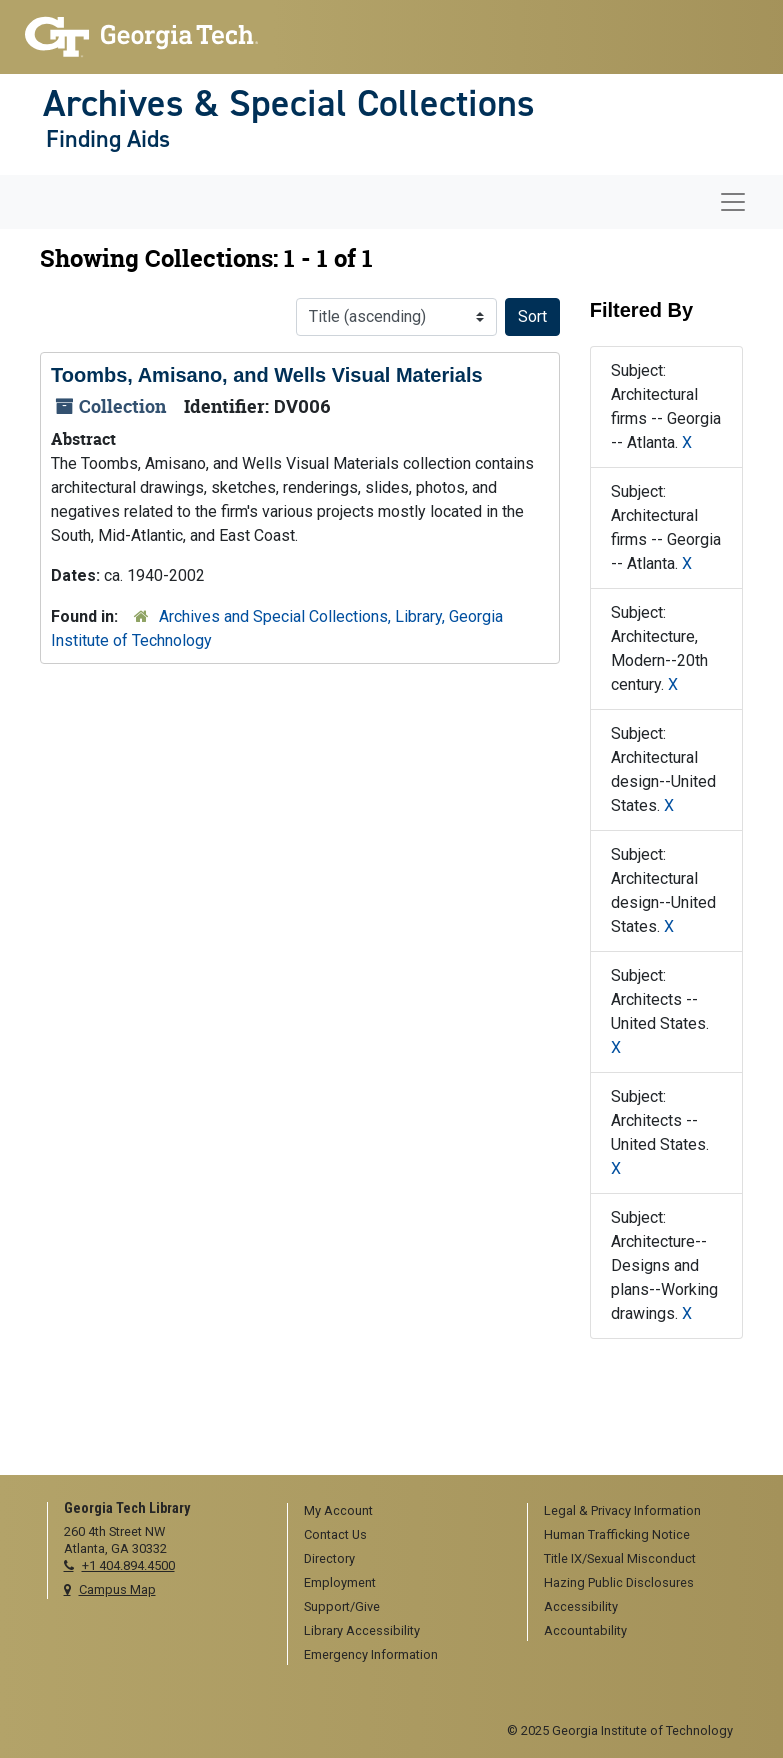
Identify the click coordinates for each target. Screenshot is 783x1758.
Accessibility (581, 1606)
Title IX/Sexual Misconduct (620, 1558)
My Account (338, 1510)
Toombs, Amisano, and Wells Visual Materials (267, 375)
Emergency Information (371, 1654)
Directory (329, 1558)
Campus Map (117, 1589)
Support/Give (342, 1606)
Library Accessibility (362, 1630)
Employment (340, 1582)
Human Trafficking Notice (617, 1534)
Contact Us (335, 1534)
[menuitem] (400, 1512)
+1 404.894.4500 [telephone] (128, 1565)
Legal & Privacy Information (622, 1510)
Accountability (585, 1630)
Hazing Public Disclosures (619, 1582)
